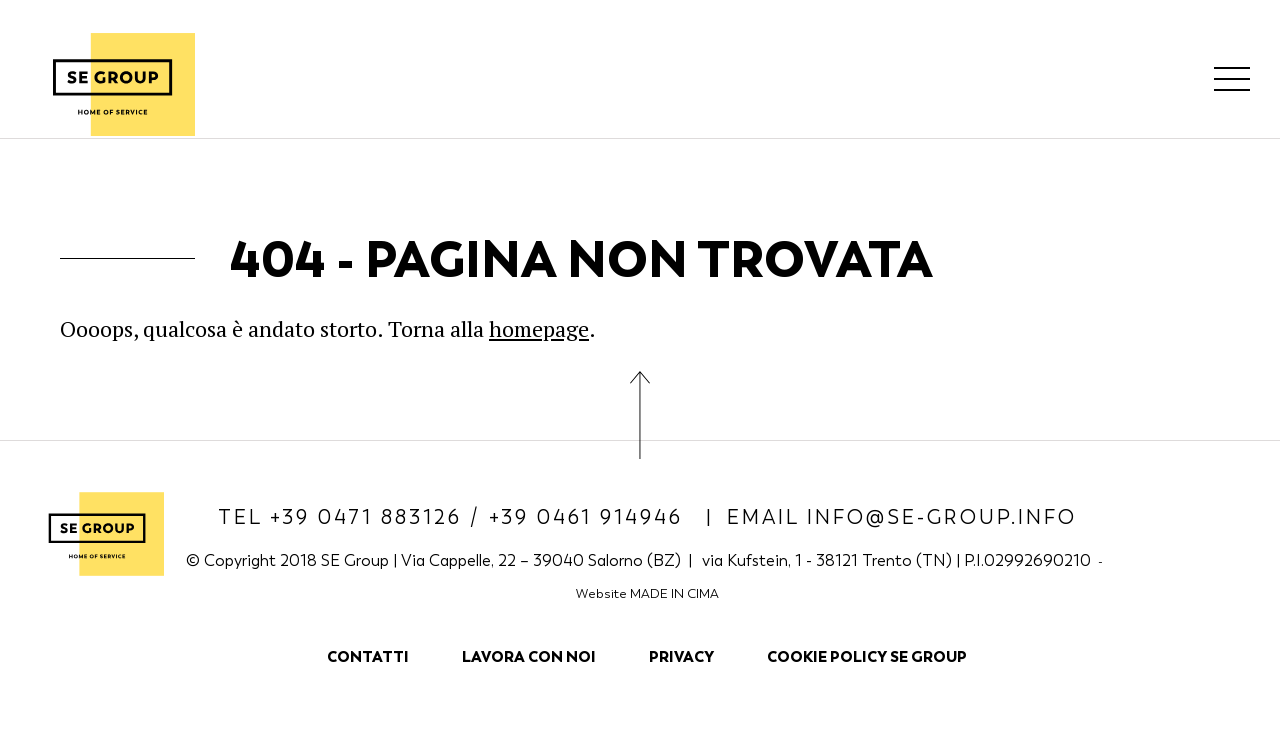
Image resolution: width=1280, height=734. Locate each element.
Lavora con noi (529, 656)
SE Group (112, 84)
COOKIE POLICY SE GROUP (867, 656)
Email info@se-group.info (902, 517)
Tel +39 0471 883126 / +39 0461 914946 (454, 517)
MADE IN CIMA (674, 593)
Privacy (681, 656)
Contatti (368, 656)
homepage (539, 328)
